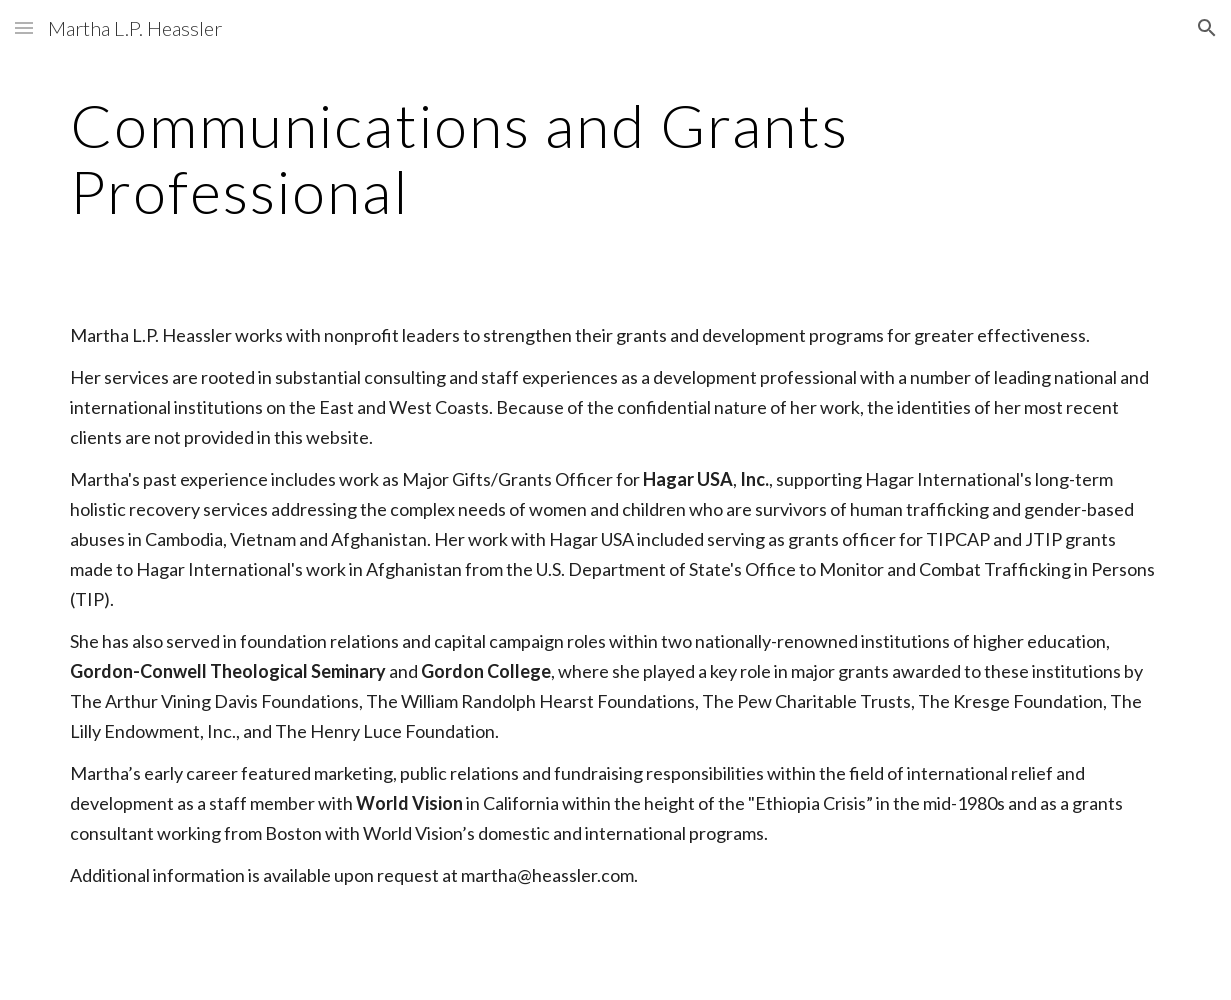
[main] (615, 158)
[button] (24, 27)
